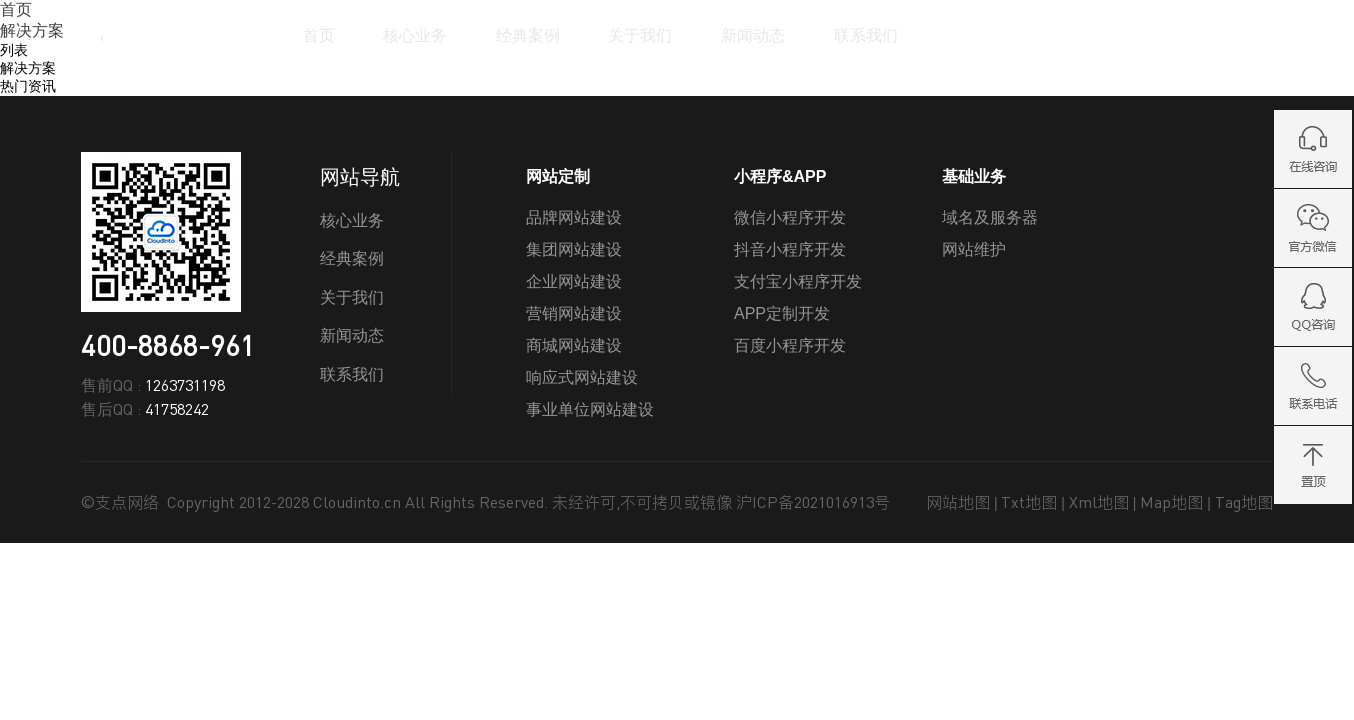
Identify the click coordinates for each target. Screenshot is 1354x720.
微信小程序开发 (790, 217)
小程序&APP (780, 176)
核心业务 (415, 35)
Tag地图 (1244, 502)
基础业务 (974, 176)
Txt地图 (1029, 502)
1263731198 (185, 385)
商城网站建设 (574, 345)
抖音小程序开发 (790, 249)
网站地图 (958, 502)
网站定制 (558, 176)
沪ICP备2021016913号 (813, 502)
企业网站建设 (574, 281)
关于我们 (640, 35)
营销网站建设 (574, 313)
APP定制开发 (782, 313)
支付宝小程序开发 (798, 281)
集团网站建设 (574, 249)
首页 (319, 35)
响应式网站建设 (582, 377)
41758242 (177, 409)
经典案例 (528, 35)
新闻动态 (753, 35)
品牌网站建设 (574, 217)
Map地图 (1171, 502)
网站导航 (360, 177)
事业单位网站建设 (590, 409)
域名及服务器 (990, 217)
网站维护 (974, 249)
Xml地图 (1099, 502)
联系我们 (866, 35)
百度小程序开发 (790, 345)
